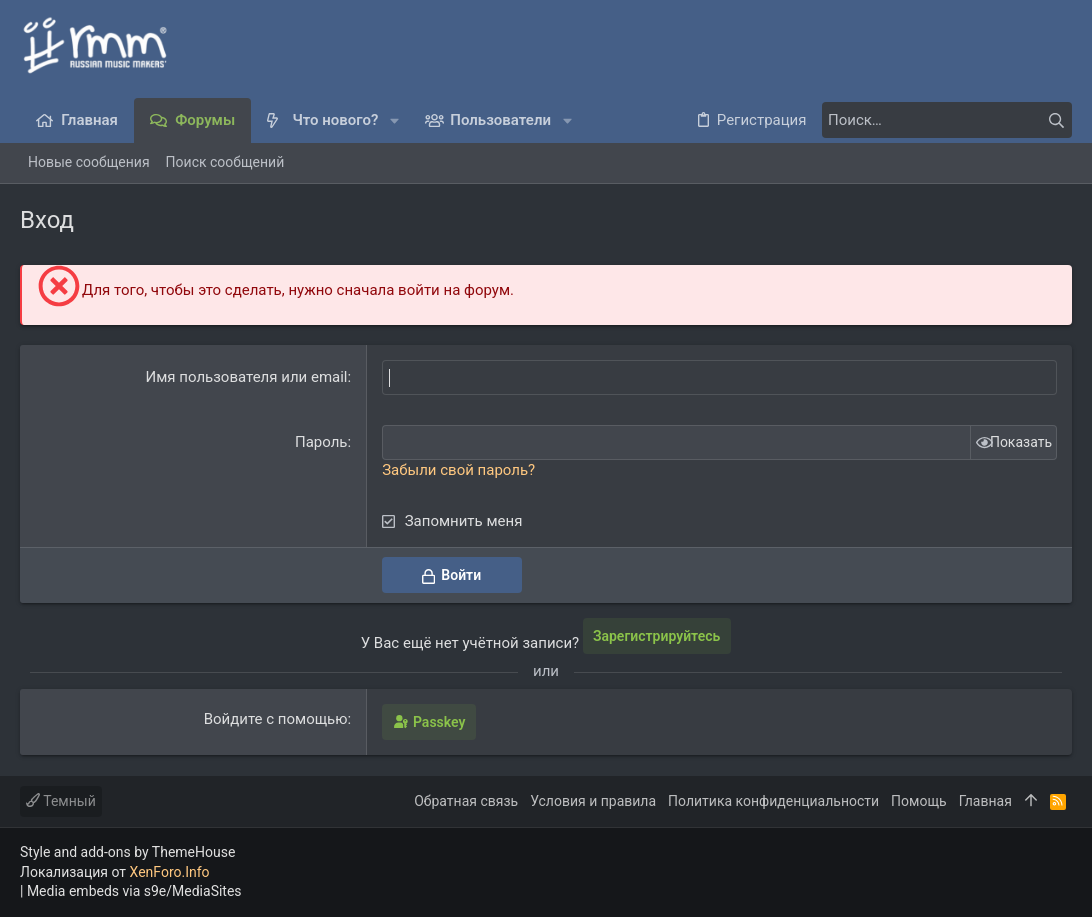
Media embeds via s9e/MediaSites (134, 891)
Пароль (321, 442)
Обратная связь (466, 801)
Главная (985, 801)
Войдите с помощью (276, 719)
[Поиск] (947, 120)
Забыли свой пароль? (458, 470)
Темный (61, 801)
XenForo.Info (170, 872)
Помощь (919, 801)
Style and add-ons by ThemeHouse (127, 852)
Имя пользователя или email (247, 377)
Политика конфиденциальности (773, 801)
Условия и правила (593, 801)
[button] (394, 120)
